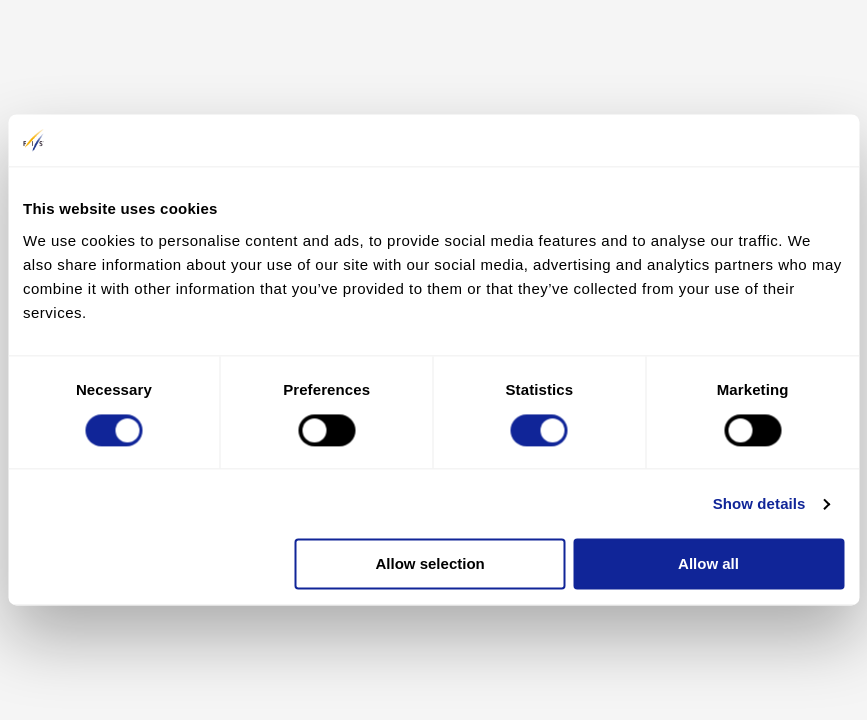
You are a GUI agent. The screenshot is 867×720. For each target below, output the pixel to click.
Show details (759, 503)
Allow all (708, 564)
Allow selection (430, 564)
